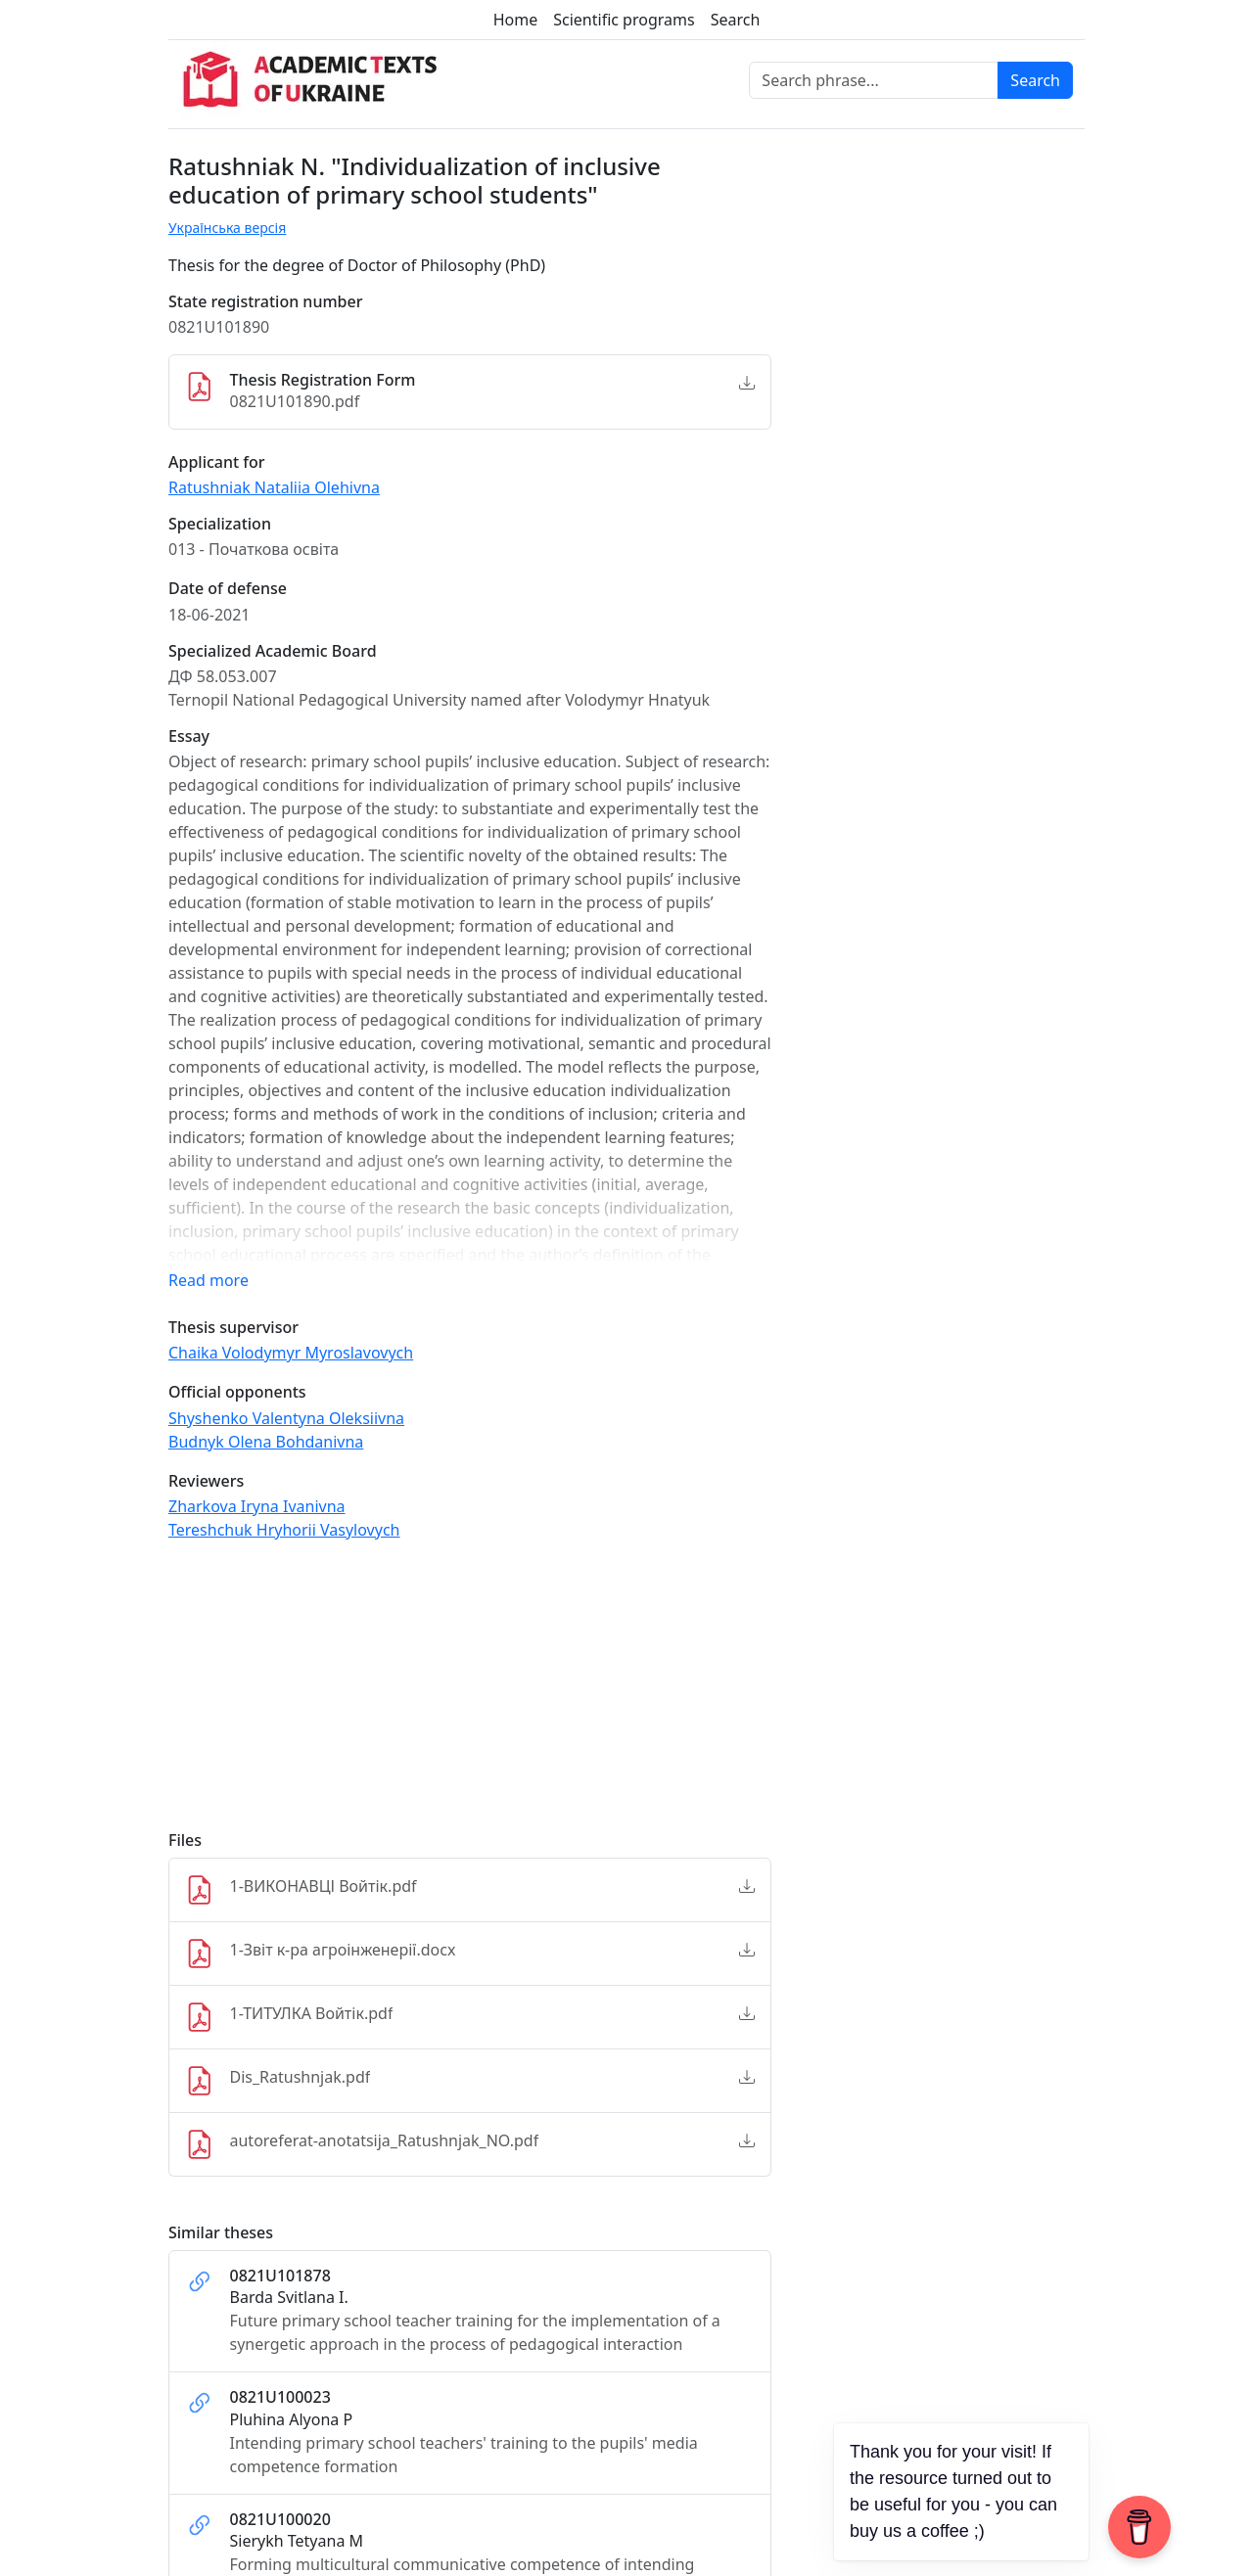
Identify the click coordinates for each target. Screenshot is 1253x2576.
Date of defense (227, 588)
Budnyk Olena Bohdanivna (265, 1441)
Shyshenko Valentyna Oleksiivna (286, 1418)
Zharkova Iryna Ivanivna (257, 1506)
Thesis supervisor (233, 1327)
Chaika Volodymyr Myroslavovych (290, 1352)
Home (515, 19)
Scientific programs (623, 19)
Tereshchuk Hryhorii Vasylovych (283, 1530)
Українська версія (227, 227)
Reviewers (206, 1481)
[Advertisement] (469, 1694)
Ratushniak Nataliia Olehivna (274, 487)
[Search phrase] (873, 80)
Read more (208, 1280)
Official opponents (237, 1392)
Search (736, 19)
